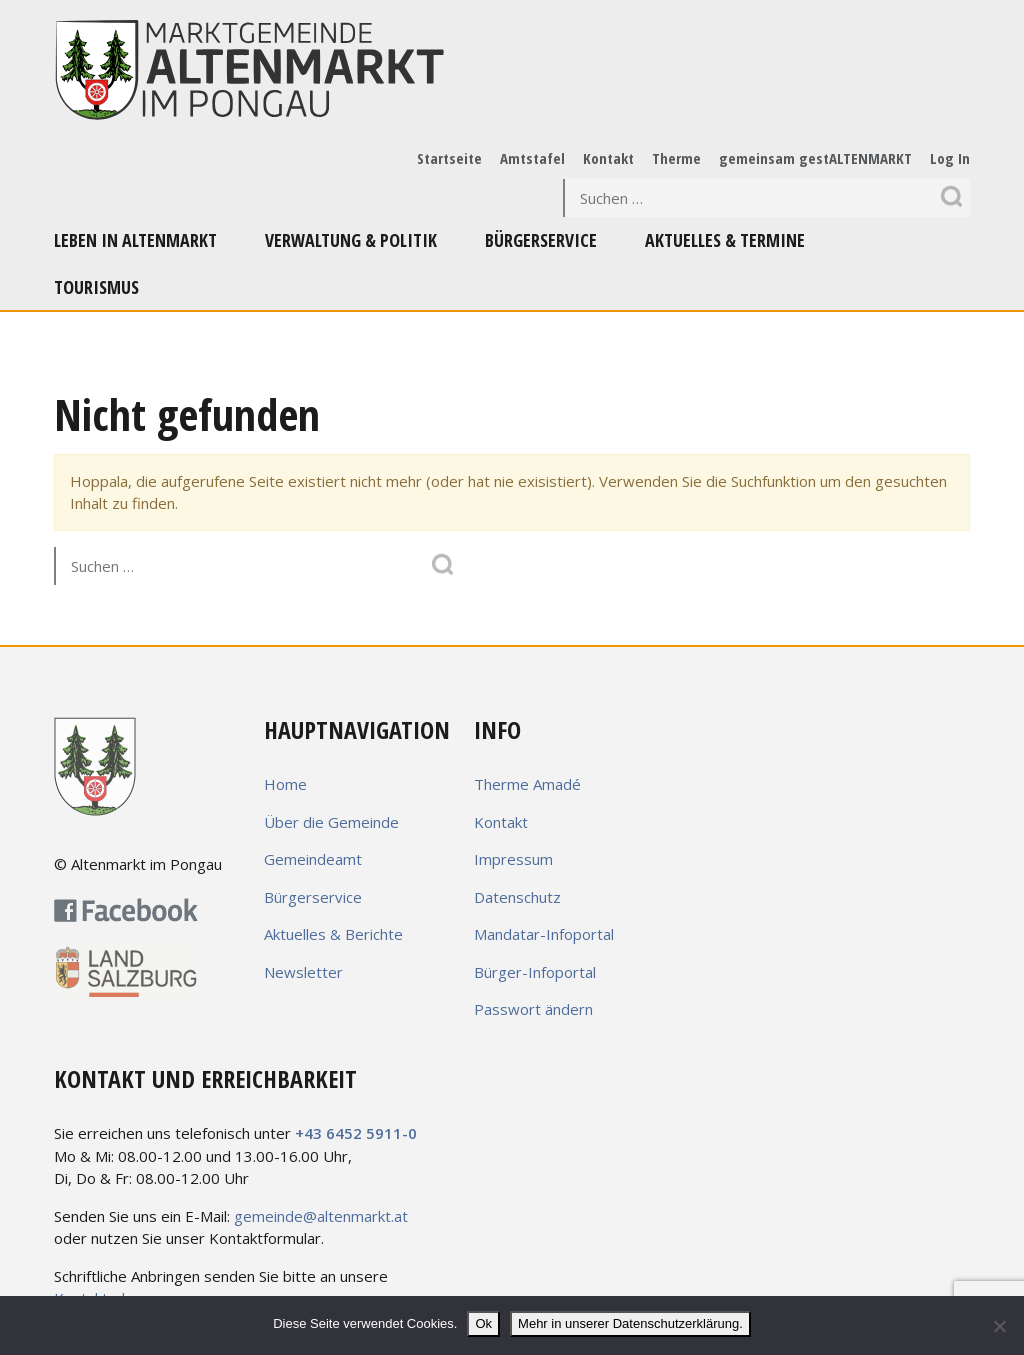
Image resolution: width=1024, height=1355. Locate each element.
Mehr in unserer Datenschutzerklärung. (630, 1323)
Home (285, 784)
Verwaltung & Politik (351, 240)
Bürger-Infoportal (535, 972)
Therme (676, 158)
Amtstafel (532, 158)
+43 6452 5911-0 (356, 1133)
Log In (950, 158)
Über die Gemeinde (331, 822)
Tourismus (96, 287)
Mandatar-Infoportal (544, 934)
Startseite (449, 158)
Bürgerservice (541, 240)
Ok (483, 1323)
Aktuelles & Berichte (333, 934)
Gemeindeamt (313, 859)
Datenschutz (517, 897)
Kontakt (608, 158)
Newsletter (303, 972)
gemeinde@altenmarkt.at (321, 1216)
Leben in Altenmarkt (135, 240)
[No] (999, 1326)
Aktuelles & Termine (725, 240)
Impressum (513, 859)
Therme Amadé (527, 784)
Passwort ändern (533, 1009)
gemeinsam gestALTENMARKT (815, 158)
